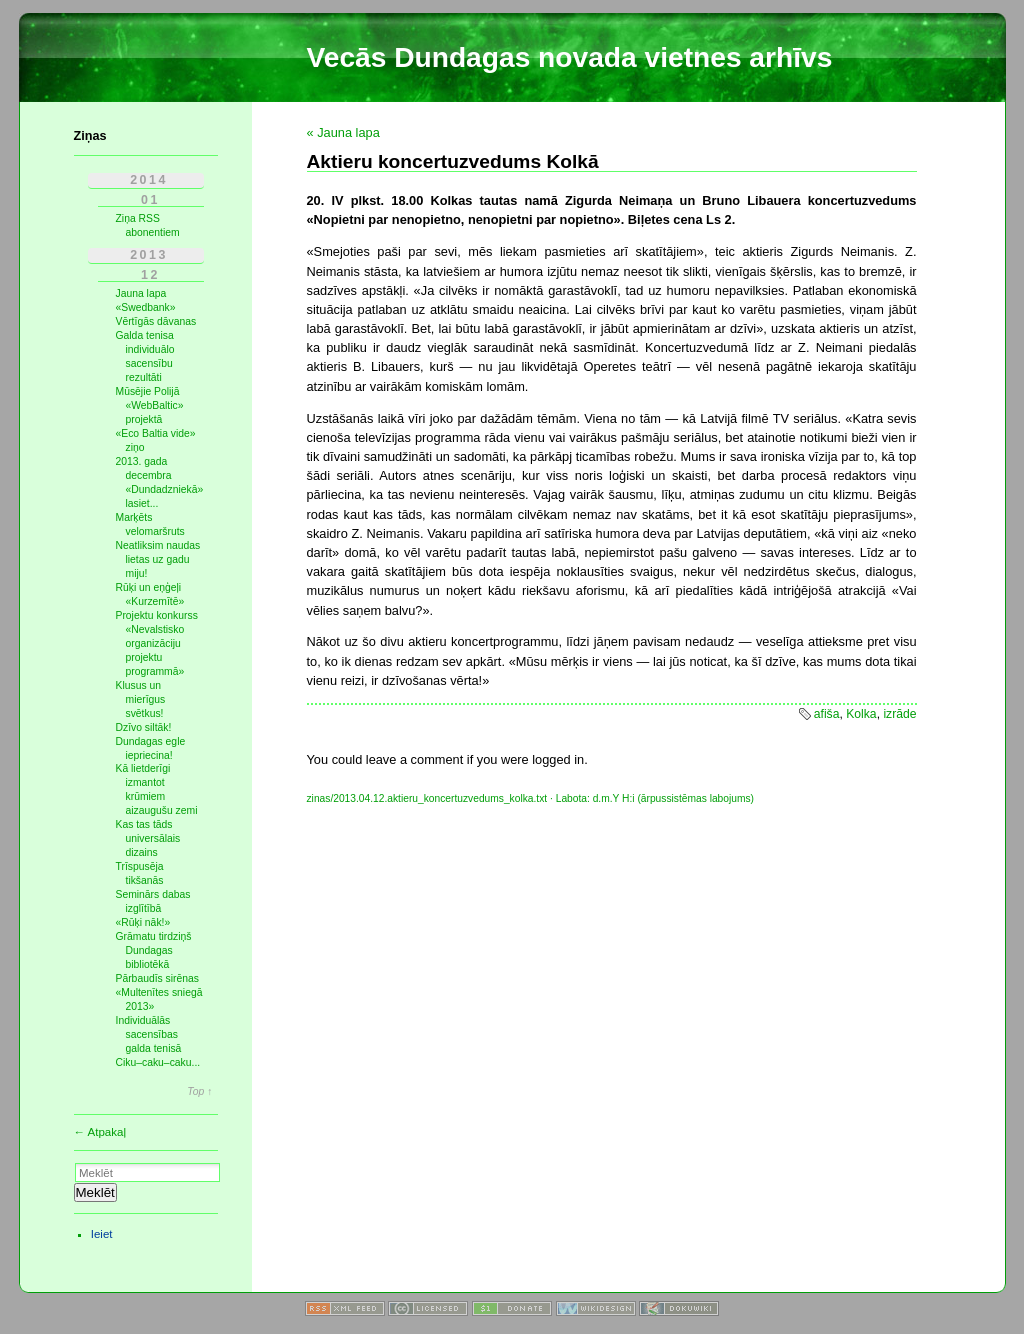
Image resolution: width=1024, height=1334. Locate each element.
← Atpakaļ (100, 1132)
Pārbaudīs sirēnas (158, 978)
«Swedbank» (146, 307)
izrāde (899, 714)
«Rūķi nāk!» (143, 922)
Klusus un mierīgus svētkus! (141, 699)
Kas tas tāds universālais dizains (148, 838)
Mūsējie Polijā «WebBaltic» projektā (150, 405)
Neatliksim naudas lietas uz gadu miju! (158, 559)
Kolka (861, 714)
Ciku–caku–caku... (158, 1062)
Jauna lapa (141, 293)
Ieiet (102, 1234)
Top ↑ (199, 1092)
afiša (827, 714)
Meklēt (95, 1192)
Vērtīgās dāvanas (156, 321)
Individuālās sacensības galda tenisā (149, 1034)
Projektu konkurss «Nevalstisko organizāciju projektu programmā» (157, 643)
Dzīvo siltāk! (144, 727)
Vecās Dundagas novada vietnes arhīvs (570, 57)
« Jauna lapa (343, 132)
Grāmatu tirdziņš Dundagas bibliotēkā (154, 950)
